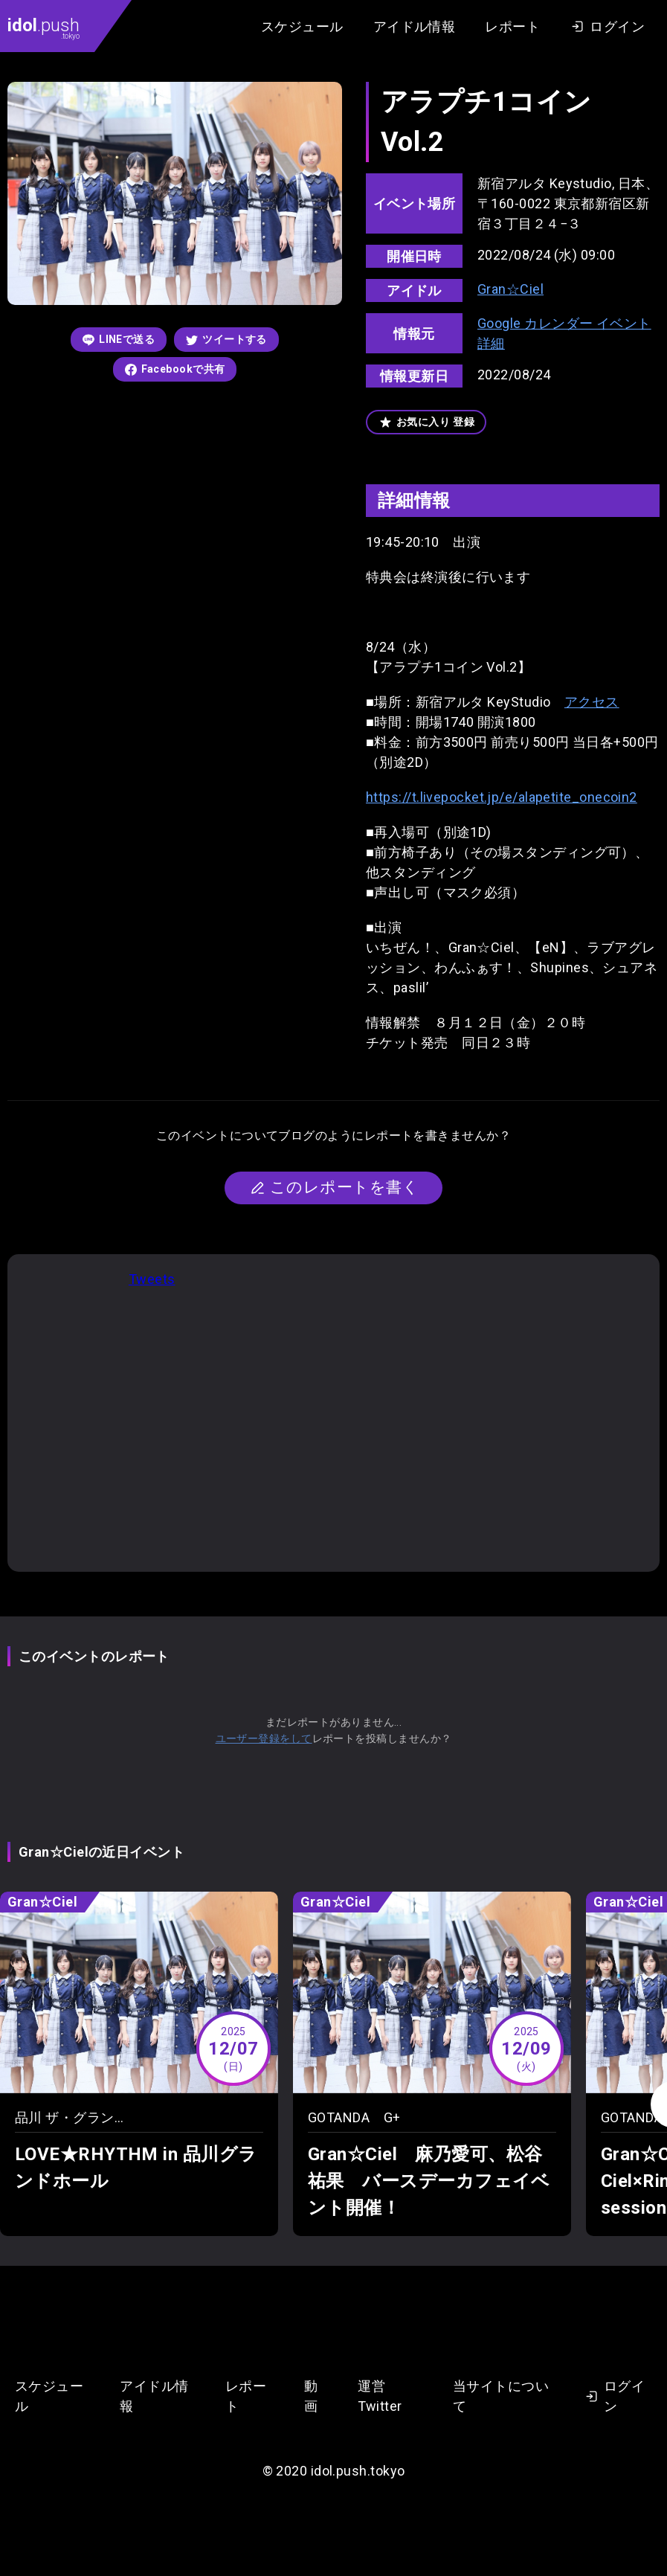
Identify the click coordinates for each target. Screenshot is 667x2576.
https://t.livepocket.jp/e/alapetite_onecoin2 (501, 797)
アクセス (591, 702)
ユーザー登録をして (264, 1738)
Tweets (152, 1279)
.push (43, 27)
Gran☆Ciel (510, 289)
